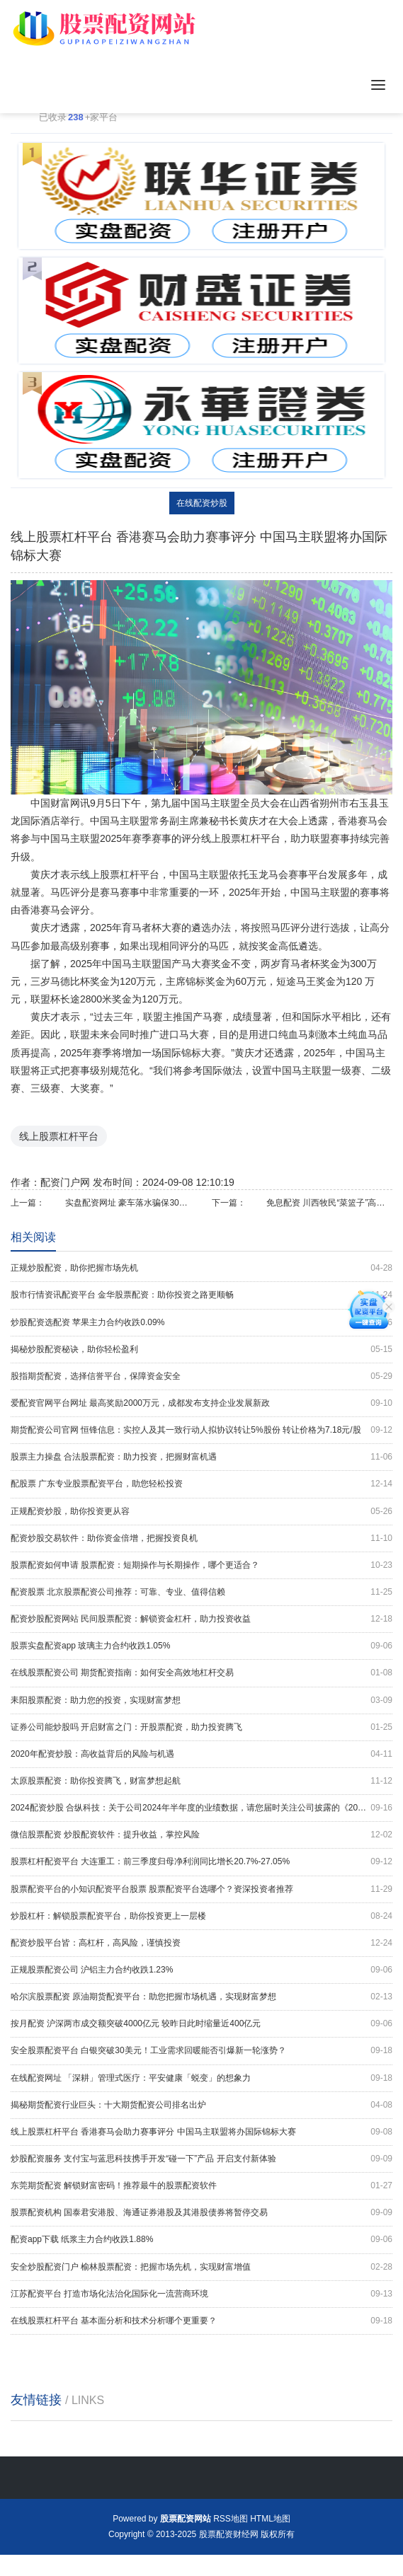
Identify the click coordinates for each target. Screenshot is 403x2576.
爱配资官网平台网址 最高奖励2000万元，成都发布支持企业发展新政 (201, 1403)
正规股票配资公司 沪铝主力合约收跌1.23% (201, 1970)
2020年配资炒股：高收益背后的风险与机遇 (201, 1754)
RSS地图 (230, 2519)
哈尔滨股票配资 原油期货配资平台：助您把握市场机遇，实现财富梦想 (201, 1997)
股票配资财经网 (229, 2534)
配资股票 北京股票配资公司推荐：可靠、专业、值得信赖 (201, 1592)
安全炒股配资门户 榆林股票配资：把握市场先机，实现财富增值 (201, 2267)
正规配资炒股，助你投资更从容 (201, 1512)
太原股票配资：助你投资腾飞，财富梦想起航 (201, 1781)
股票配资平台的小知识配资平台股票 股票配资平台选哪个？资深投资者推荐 (201, 1889)
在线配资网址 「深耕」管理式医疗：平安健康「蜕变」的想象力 (201, 2078)
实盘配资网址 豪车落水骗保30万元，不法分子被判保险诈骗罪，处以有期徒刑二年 (128, 1203)
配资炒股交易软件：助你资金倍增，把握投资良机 (201, 1538)
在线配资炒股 (201, 503)
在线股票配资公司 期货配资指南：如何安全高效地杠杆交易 (201, 1673)
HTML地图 (270, 2519)
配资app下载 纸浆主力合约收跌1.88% (201, 2240)
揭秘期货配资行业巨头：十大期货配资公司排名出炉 (201, 2105)
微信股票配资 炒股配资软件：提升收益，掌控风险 (201, 1835)
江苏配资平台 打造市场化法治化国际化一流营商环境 (201, 2294)
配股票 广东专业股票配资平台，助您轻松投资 (201, 1484)
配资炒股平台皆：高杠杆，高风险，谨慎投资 (201, 1943)
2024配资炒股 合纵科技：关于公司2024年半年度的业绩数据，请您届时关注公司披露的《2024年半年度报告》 (201, 1808)
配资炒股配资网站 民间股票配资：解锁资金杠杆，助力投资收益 (201, 1619)
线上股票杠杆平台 (58, 1136)
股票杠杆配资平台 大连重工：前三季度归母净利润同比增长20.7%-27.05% (201, 1862)
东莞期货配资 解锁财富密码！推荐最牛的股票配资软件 (201, 2186)
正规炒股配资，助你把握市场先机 (201, 1268)
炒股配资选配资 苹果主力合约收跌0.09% (201, 1323)
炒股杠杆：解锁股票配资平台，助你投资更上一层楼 (201, 1916)
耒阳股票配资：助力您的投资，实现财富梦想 (201, 1700)
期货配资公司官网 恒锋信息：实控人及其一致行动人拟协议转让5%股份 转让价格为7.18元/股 (201, 1430)
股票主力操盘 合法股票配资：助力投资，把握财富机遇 (201, 1457)
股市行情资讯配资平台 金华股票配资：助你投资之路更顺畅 (201, 1295)
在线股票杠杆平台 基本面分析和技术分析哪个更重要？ (201, 2321)
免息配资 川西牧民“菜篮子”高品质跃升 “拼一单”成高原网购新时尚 (329, 1203)
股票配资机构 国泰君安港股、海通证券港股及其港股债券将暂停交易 (201, 2213)
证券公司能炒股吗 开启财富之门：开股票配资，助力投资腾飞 (201, 1727)
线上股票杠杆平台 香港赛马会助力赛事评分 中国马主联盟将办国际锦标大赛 (201, 2132)
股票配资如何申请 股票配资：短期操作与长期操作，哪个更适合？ (201, 1565)
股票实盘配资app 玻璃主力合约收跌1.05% (201, 1646)
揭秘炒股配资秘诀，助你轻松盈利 (201, 1350)
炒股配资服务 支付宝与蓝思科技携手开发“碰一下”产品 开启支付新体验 (201, 2159)
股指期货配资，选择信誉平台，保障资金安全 (201, 1376)
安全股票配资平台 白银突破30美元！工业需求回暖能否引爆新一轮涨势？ (201, 2051)
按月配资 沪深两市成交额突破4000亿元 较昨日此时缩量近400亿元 (201, 2024)
